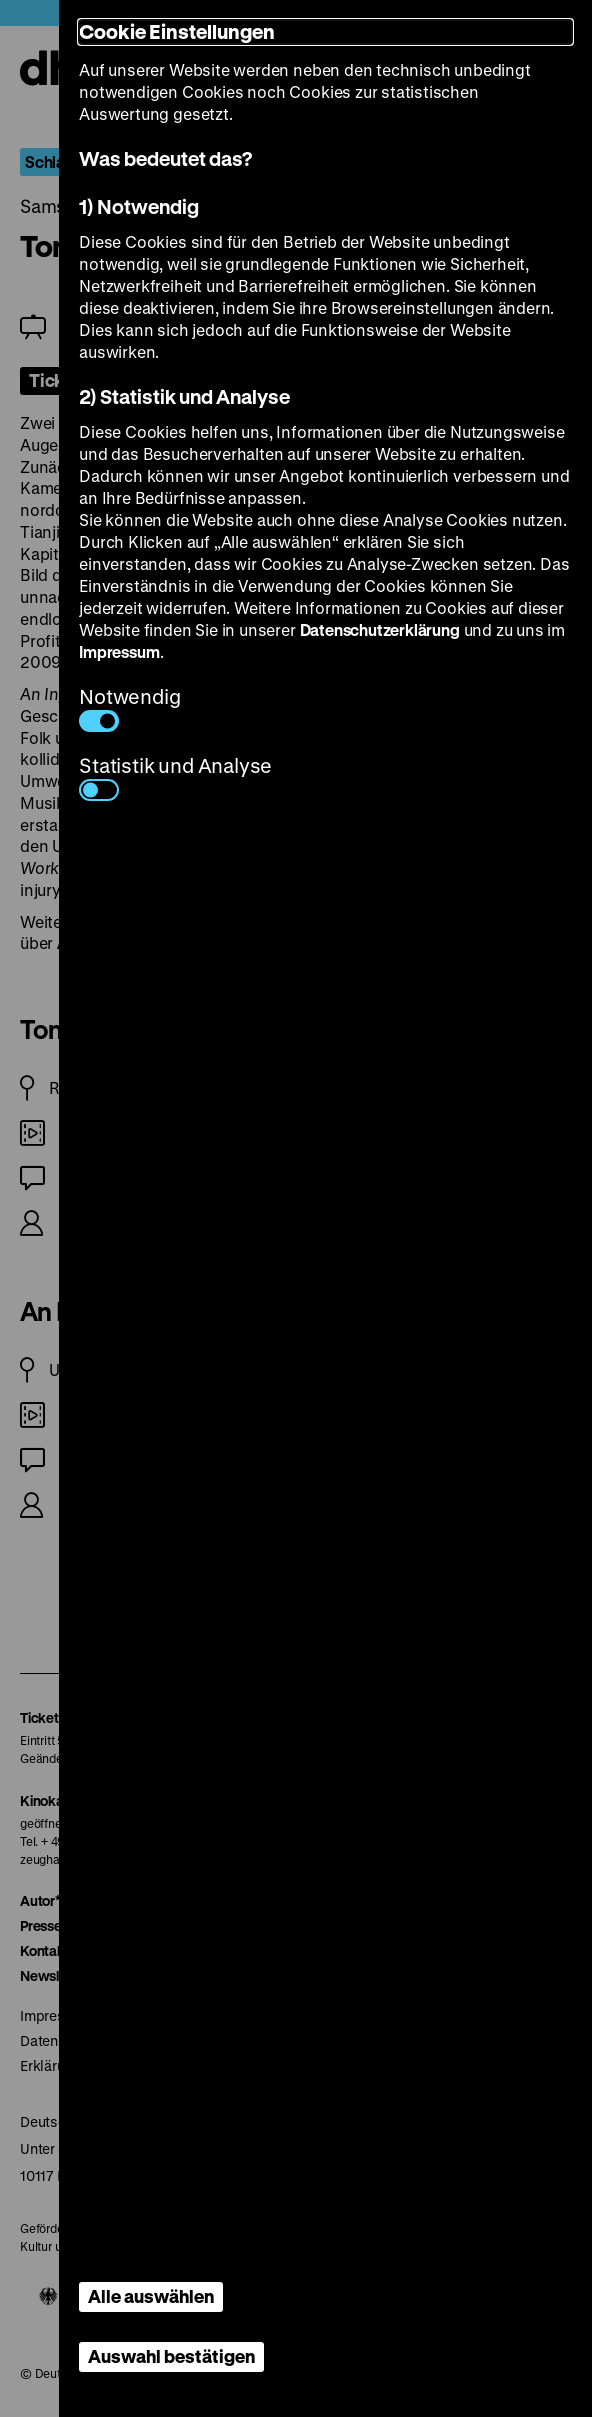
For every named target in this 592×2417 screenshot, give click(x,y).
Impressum (119, 651)
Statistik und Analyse (175, 776)
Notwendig (129, 707)
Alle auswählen (151, 2296)
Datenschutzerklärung (380, 629)
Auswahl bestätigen (171, 2356)
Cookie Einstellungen (177, 31)
